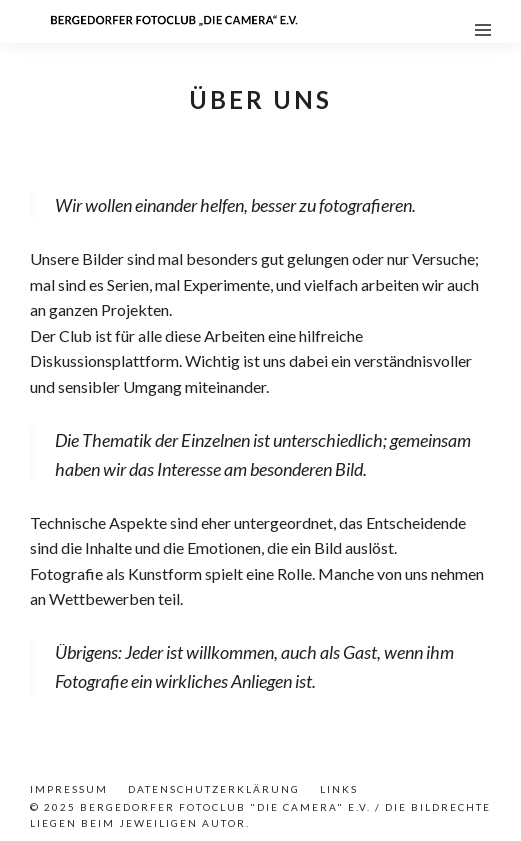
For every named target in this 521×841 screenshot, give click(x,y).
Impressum (69, 789)
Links (339, 789)
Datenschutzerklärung (214, 789)
